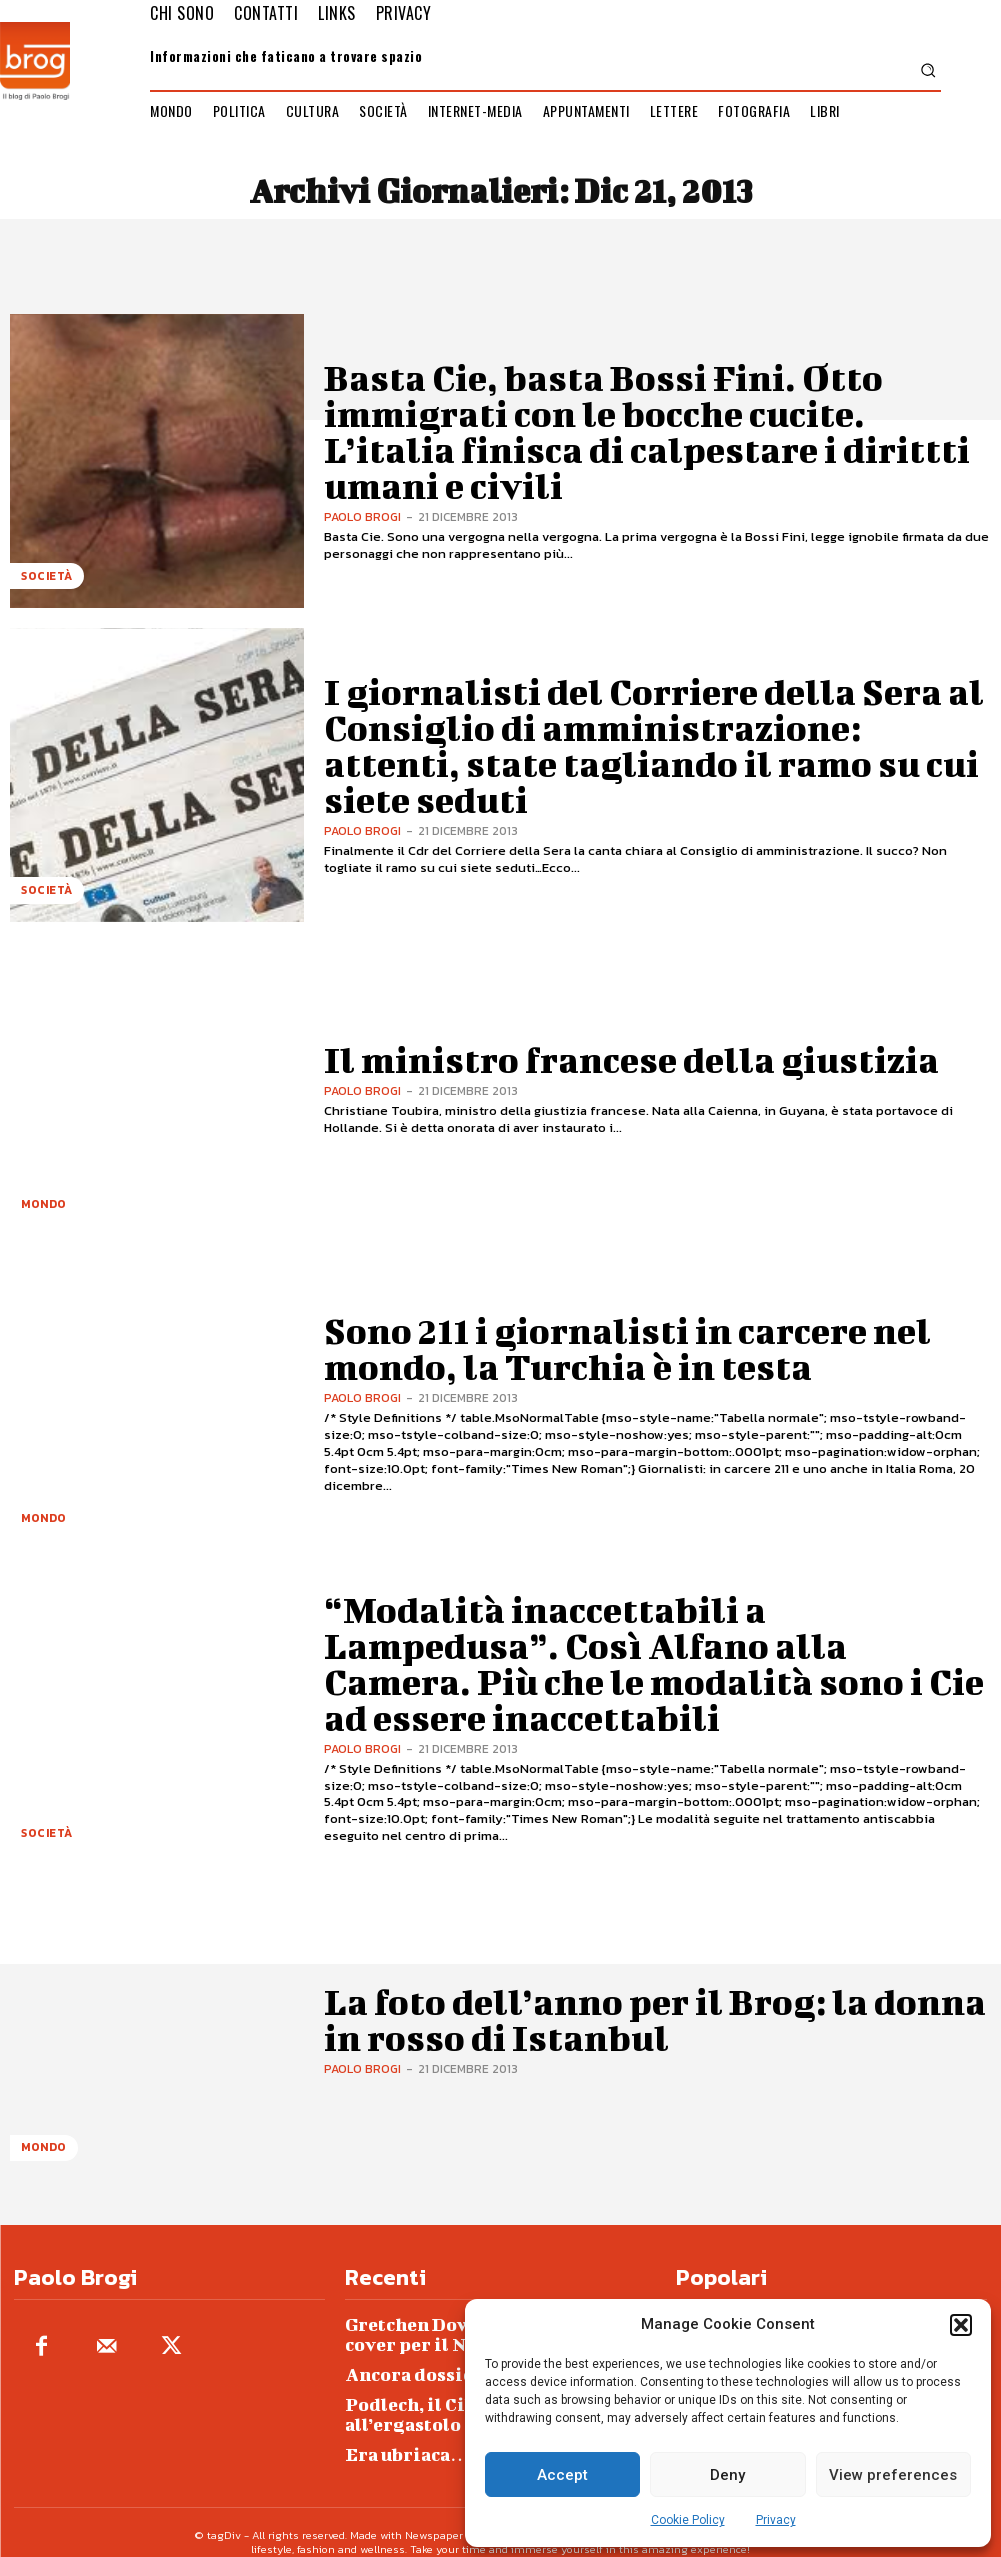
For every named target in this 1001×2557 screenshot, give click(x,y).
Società (44, 581)
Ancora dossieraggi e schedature (463, 2363)
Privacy (776, 2520)
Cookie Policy (688, 2520)
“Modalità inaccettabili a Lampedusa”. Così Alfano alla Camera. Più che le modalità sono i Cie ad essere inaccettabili (638, 1662)
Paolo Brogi (362, 468)
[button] (961, 2325)
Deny (727, 2475)
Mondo (40, 1209)
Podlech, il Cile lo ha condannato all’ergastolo (462, 2399)
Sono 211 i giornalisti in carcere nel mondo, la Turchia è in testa (656, 1347)
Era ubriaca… (395, 2435)
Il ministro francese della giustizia (525, 1059)
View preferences (893, 2475)
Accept (562, 2475)
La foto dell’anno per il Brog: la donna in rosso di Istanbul (654, 2019)
